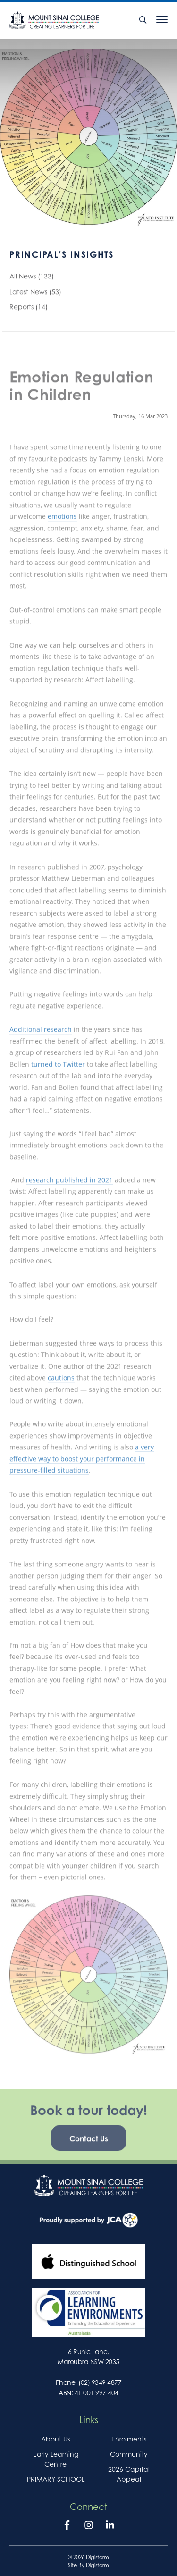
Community (129, 2454)
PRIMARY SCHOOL (55, 2479)
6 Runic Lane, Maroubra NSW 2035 (88, 2357)
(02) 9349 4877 (99, 2382)
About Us (55, 2439)
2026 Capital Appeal (129, 2474)
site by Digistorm (88, 2565)
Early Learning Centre (55, 2459)
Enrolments (128, 2439)
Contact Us (88, 2147)
